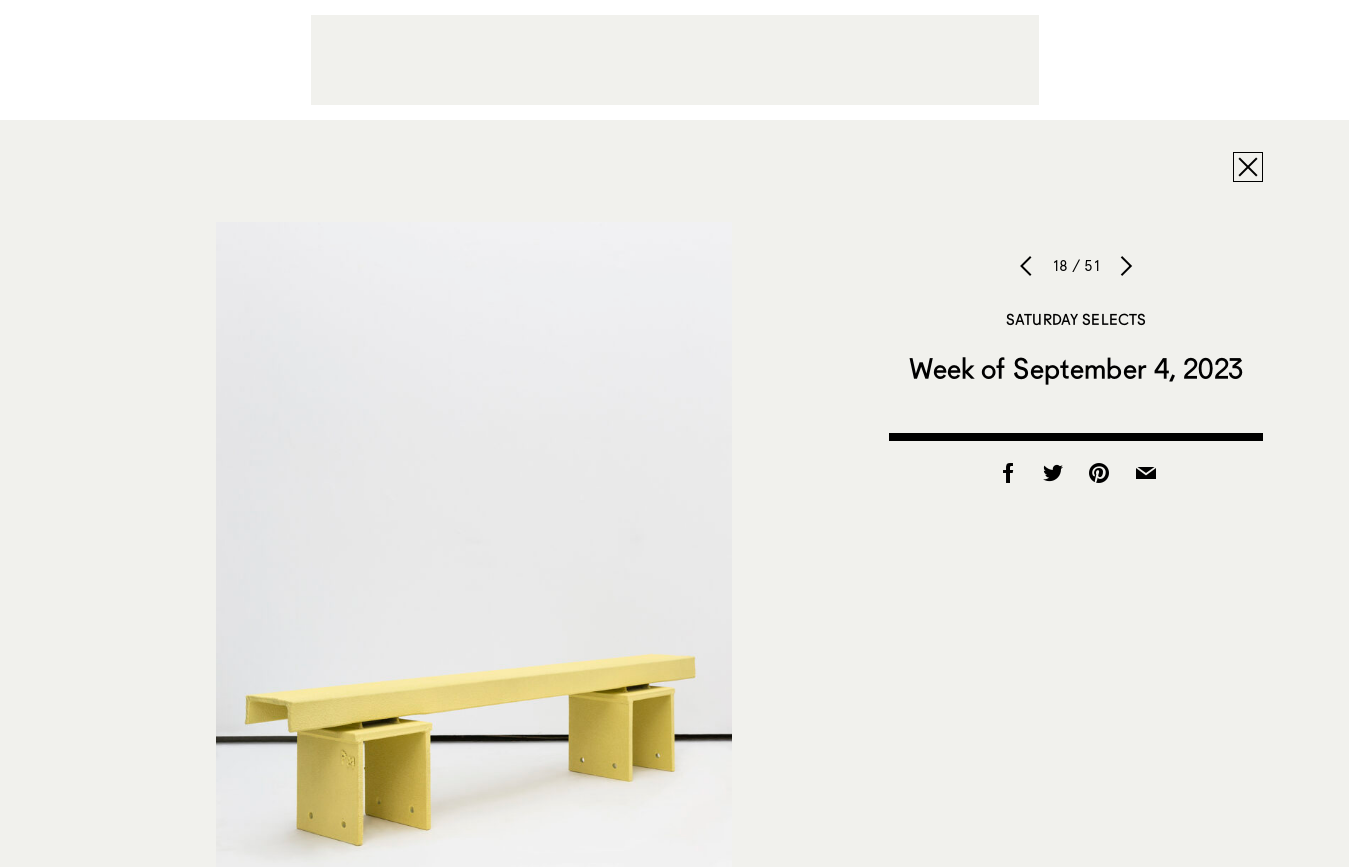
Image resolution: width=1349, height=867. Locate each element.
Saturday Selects (1076, 319)
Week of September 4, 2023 (1076, 368)
